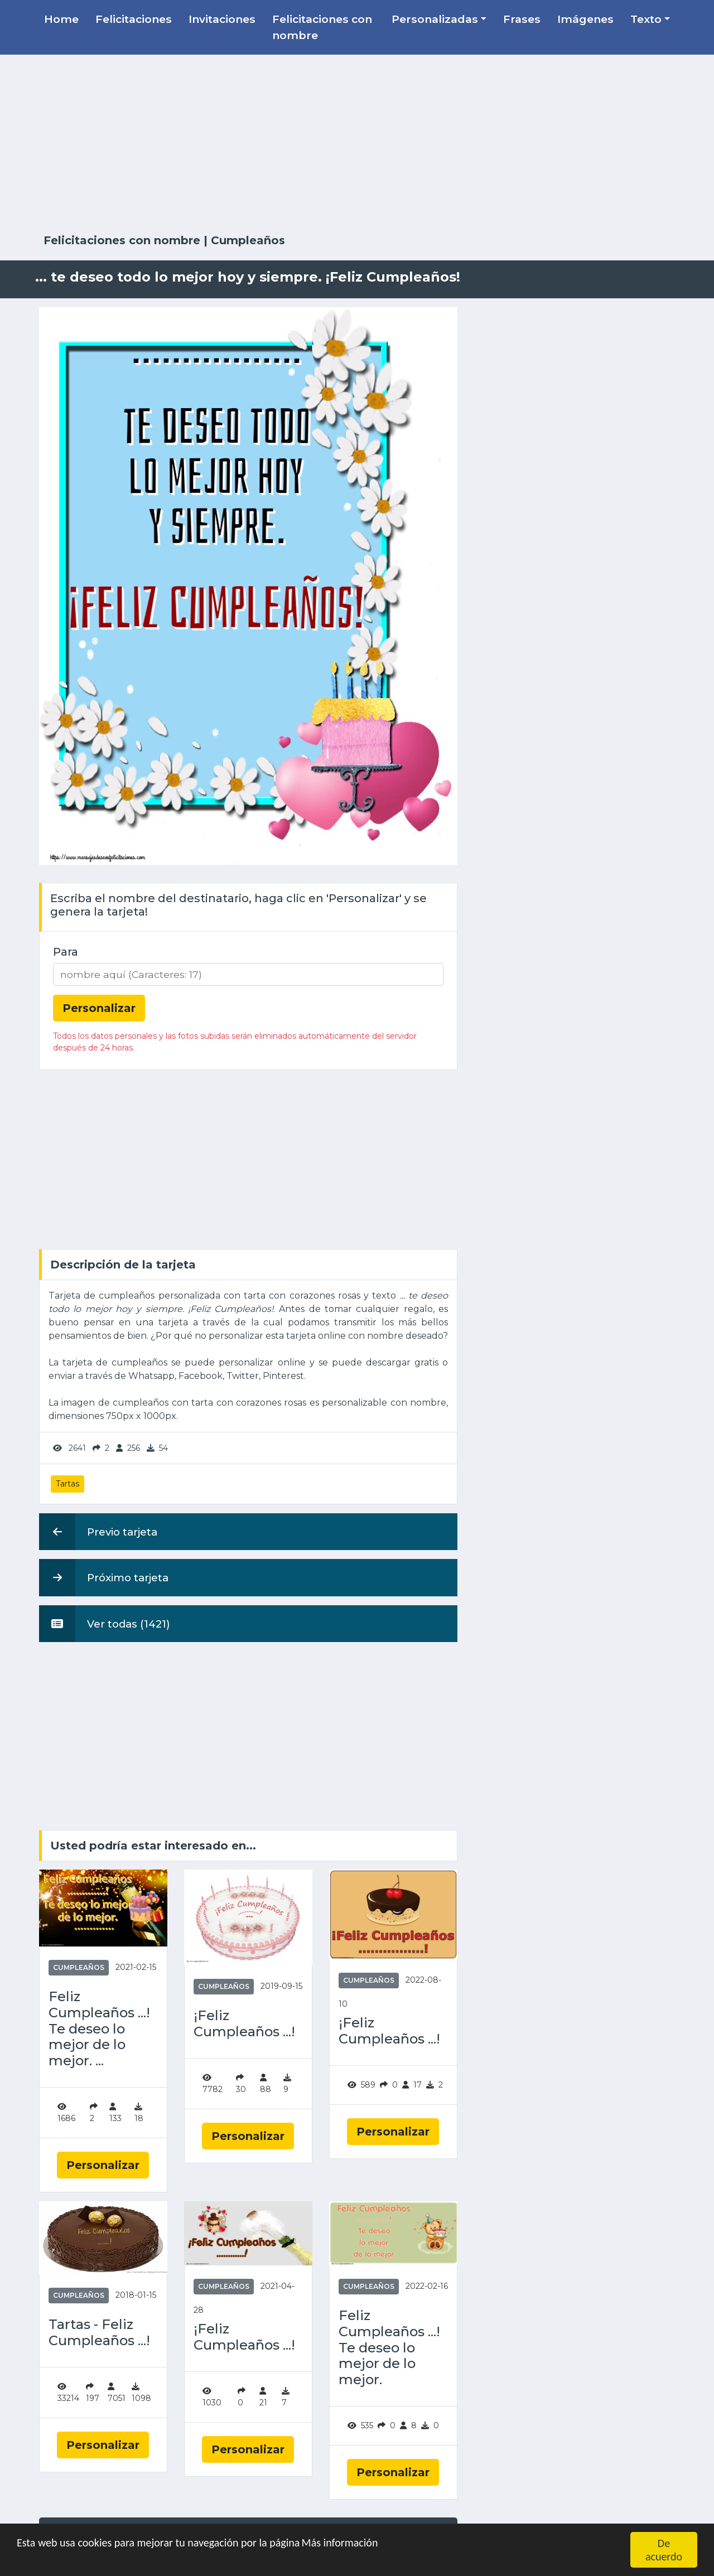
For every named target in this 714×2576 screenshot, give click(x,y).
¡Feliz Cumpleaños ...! (244, 2024)
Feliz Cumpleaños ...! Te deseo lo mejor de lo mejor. (389, 2348)
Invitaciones (222, 19)
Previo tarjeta (98, 1531)
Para (65, 951)
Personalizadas (435, 19)
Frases (522, 19)
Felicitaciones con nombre (322, 27)
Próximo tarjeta (103, 1577)
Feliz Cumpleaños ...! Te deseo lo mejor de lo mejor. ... (99, 2029)
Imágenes (585, 19)
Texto (646, 19)
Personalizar (102, 2165)
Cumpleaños (248, 240)
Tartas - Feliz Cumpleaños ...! (99, 2333)
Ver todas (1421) (104, 1623)
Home (61, 19)
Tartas (67, 1484)
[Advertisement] (357, 144)
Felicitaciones (133, 19)
